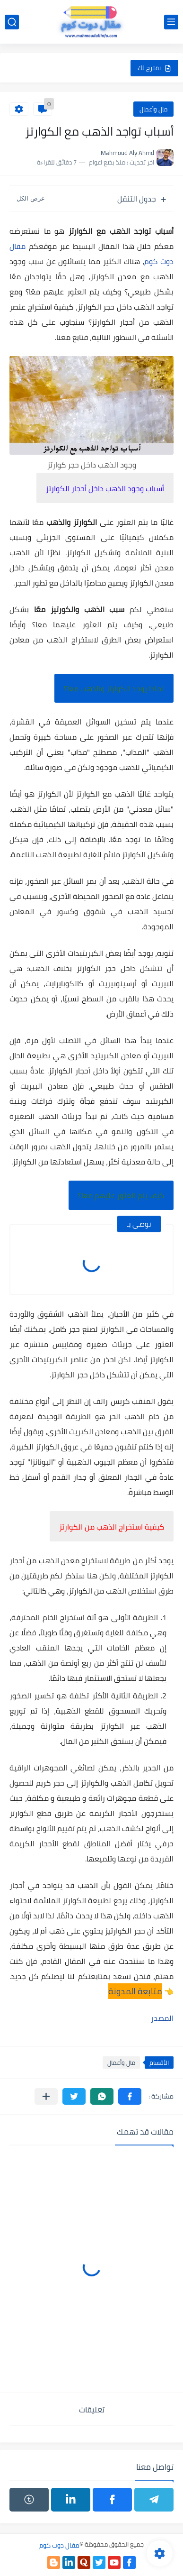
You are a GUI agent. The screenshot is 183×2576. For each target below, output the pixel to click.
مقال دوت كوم (59, 2545)
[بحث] (12, 22)
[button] (129, 2096)
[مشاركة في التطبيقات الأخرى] (46, 2096)
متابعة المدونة (135, 1991)
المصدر (162, 2018)
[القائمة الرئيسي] (171, 22)
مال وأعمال (153, 109)
